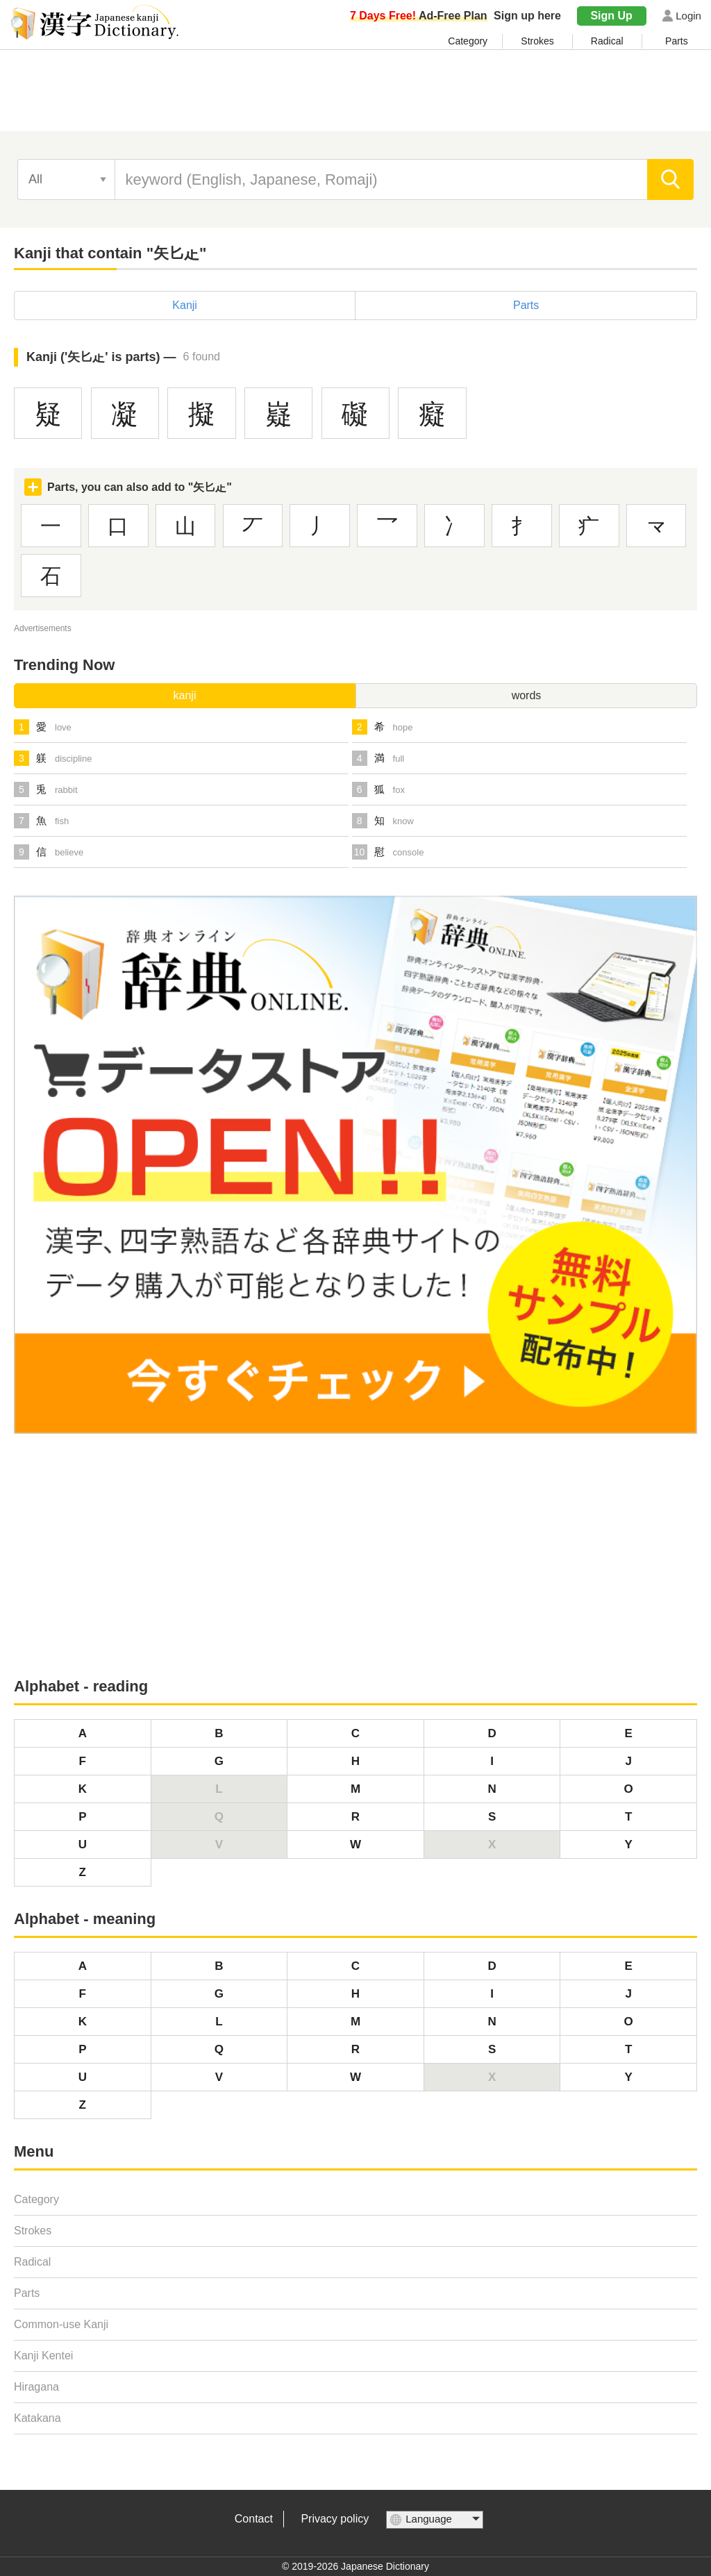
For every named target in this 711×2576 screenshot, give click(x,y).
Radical (607, 41)
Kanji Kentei (43, 2355)
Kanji (184, 305)
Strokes (537, 41)
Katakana (37, 2418)
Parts (676, 41)
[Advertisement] (355, 95)
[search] (670, 179)
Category (467, 41)
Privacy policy (335, 2519)
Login (688, 16)
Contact (254, 2519)
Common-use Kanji (61, 2324)
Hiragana (36, 2387)
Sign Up (611, 16)
